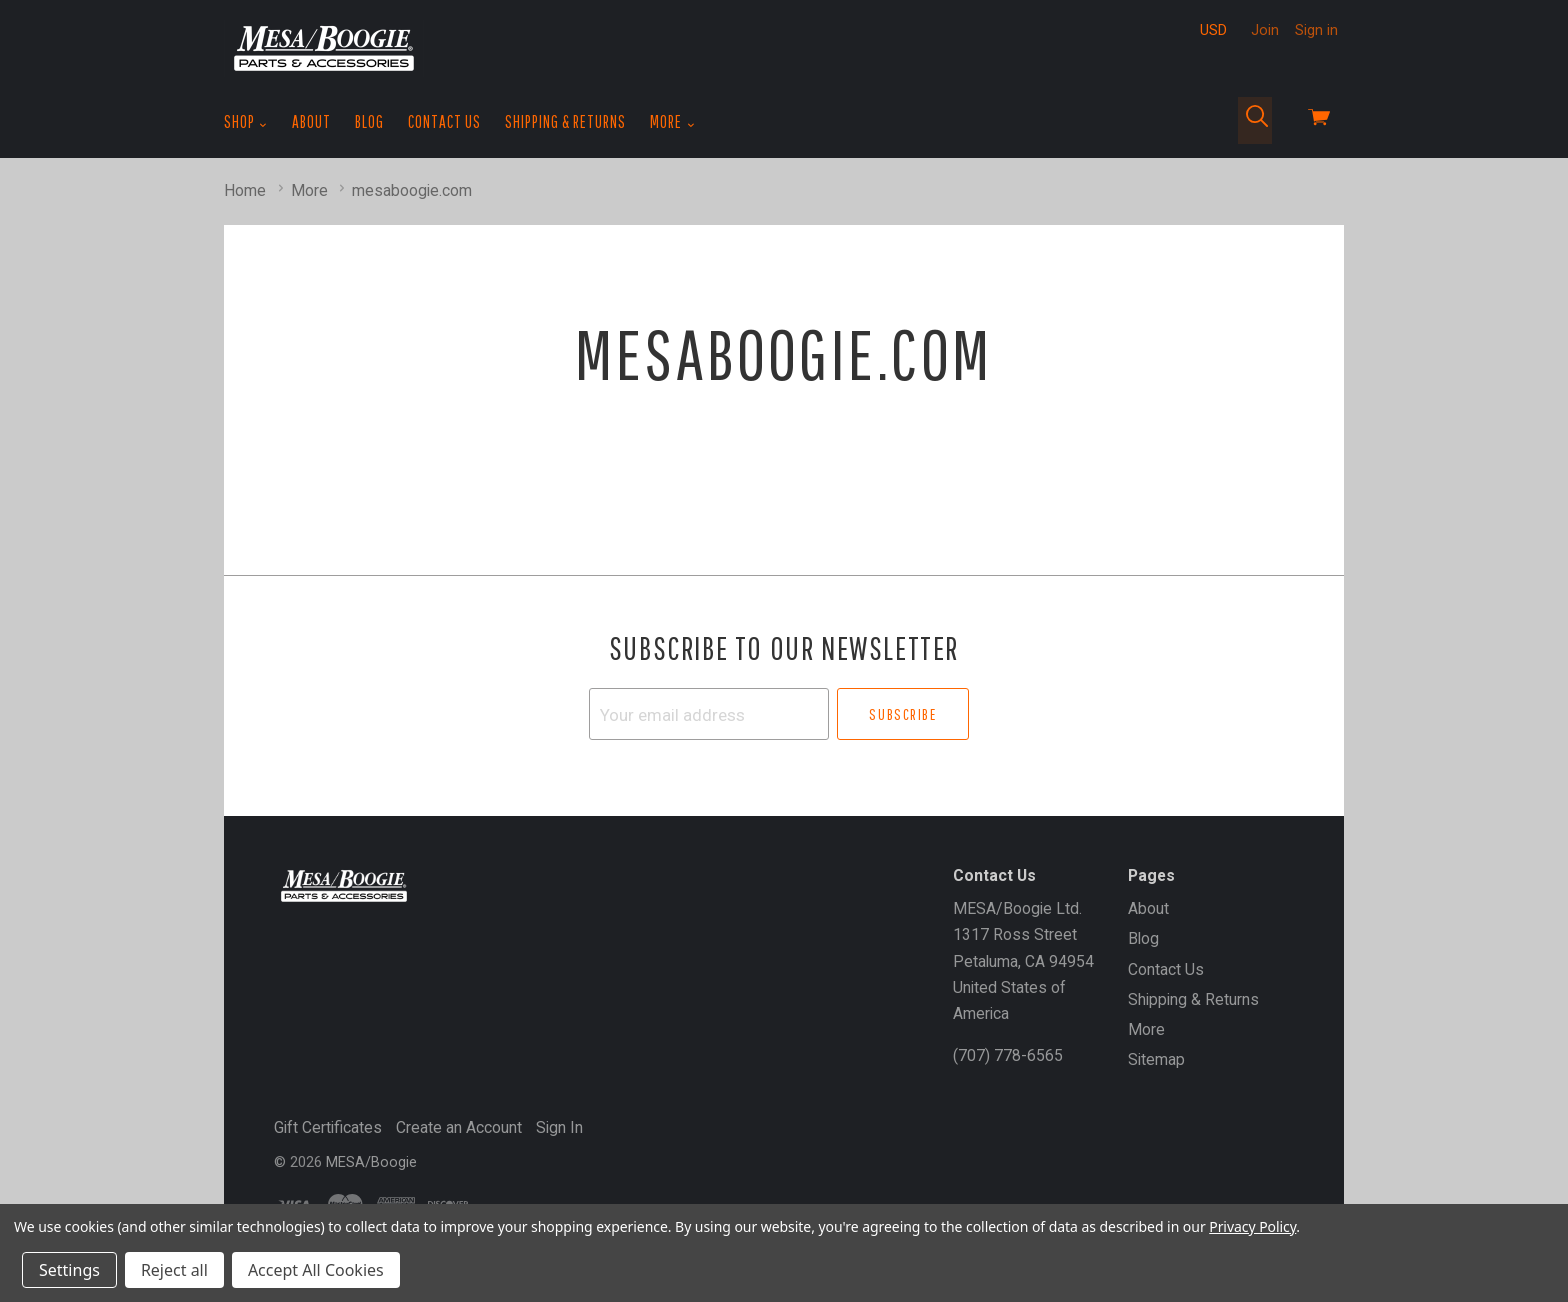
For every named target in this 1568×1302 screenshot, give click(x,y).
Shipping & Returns (565, 121)
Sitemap (1156, 1059)
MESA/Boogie (371, 1162)
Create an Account (459, 1127)
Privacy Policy (1252, 1226)
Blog (369, 121)
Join (1265, 30)
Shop (246, 122)
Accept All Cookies (316, 1270)
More (672, 122)
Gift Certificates (328, 1127)
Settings (69, 1270)
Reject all (174, 1270)
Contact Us (444, 121)
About (311, 121)
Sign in (1316, 30)
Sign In (559, 1127)
